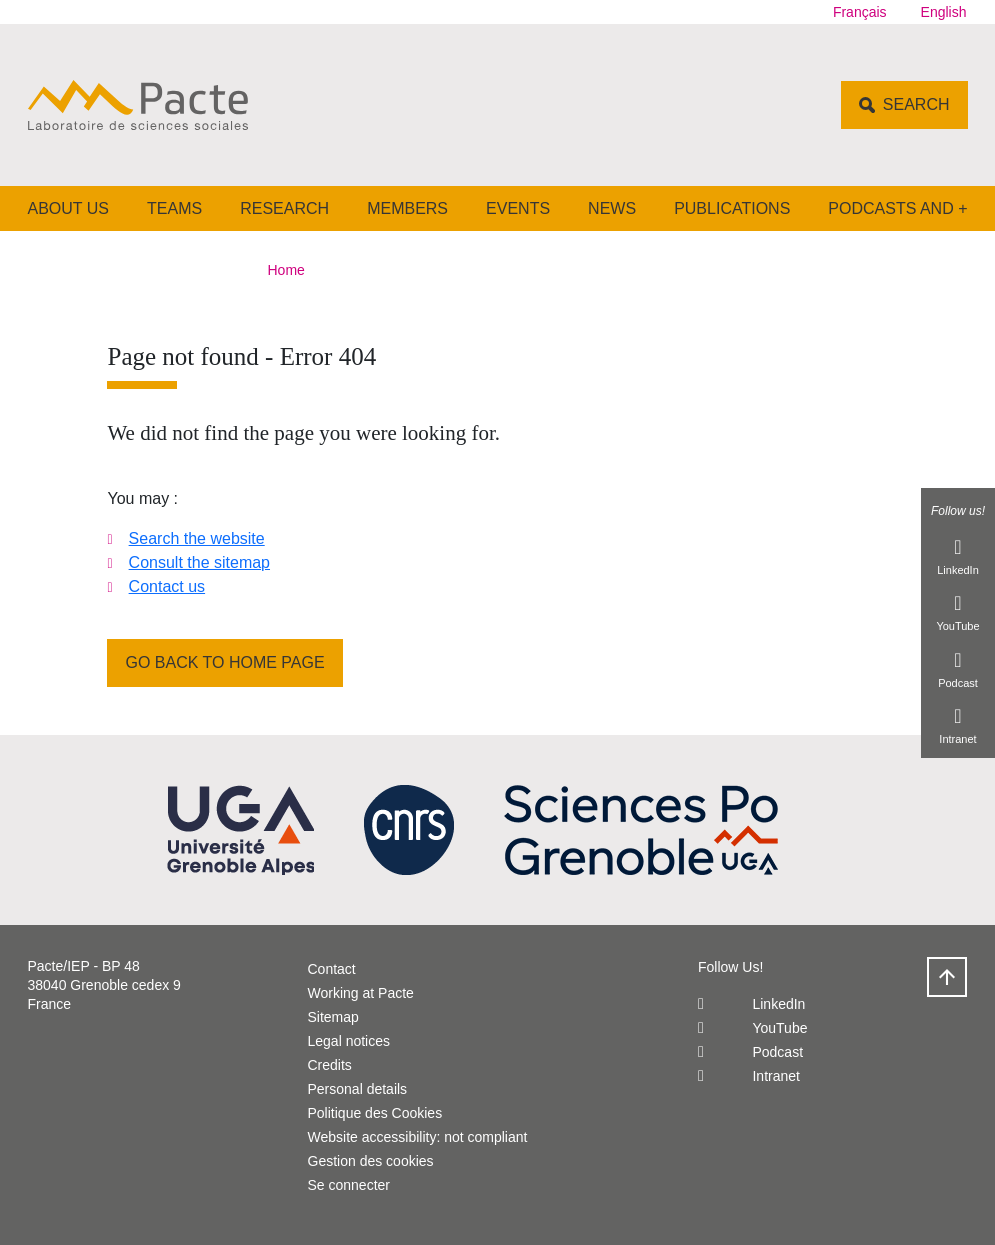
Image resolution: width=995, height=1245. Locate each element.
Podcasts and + (897, 208)
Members (407, 208)
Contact (332, 969)
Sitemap (333, 1017)
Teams (174, 208)
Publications (732, 208)
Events (518, 208)
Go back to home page (224, 662)
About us (69, 208)
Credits (330, 1065)
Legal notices (349, 1041)
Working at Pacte (361, 993)
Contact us (167, 586)
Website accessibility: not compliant (418, 1137)
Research (284, 208)
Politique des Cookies (375, 1113)
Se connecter (349, 1185)
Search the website (197, 538)
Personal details (358, 1089)
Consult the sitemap (199, 562)
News (612, 208)
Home (286, 270)
